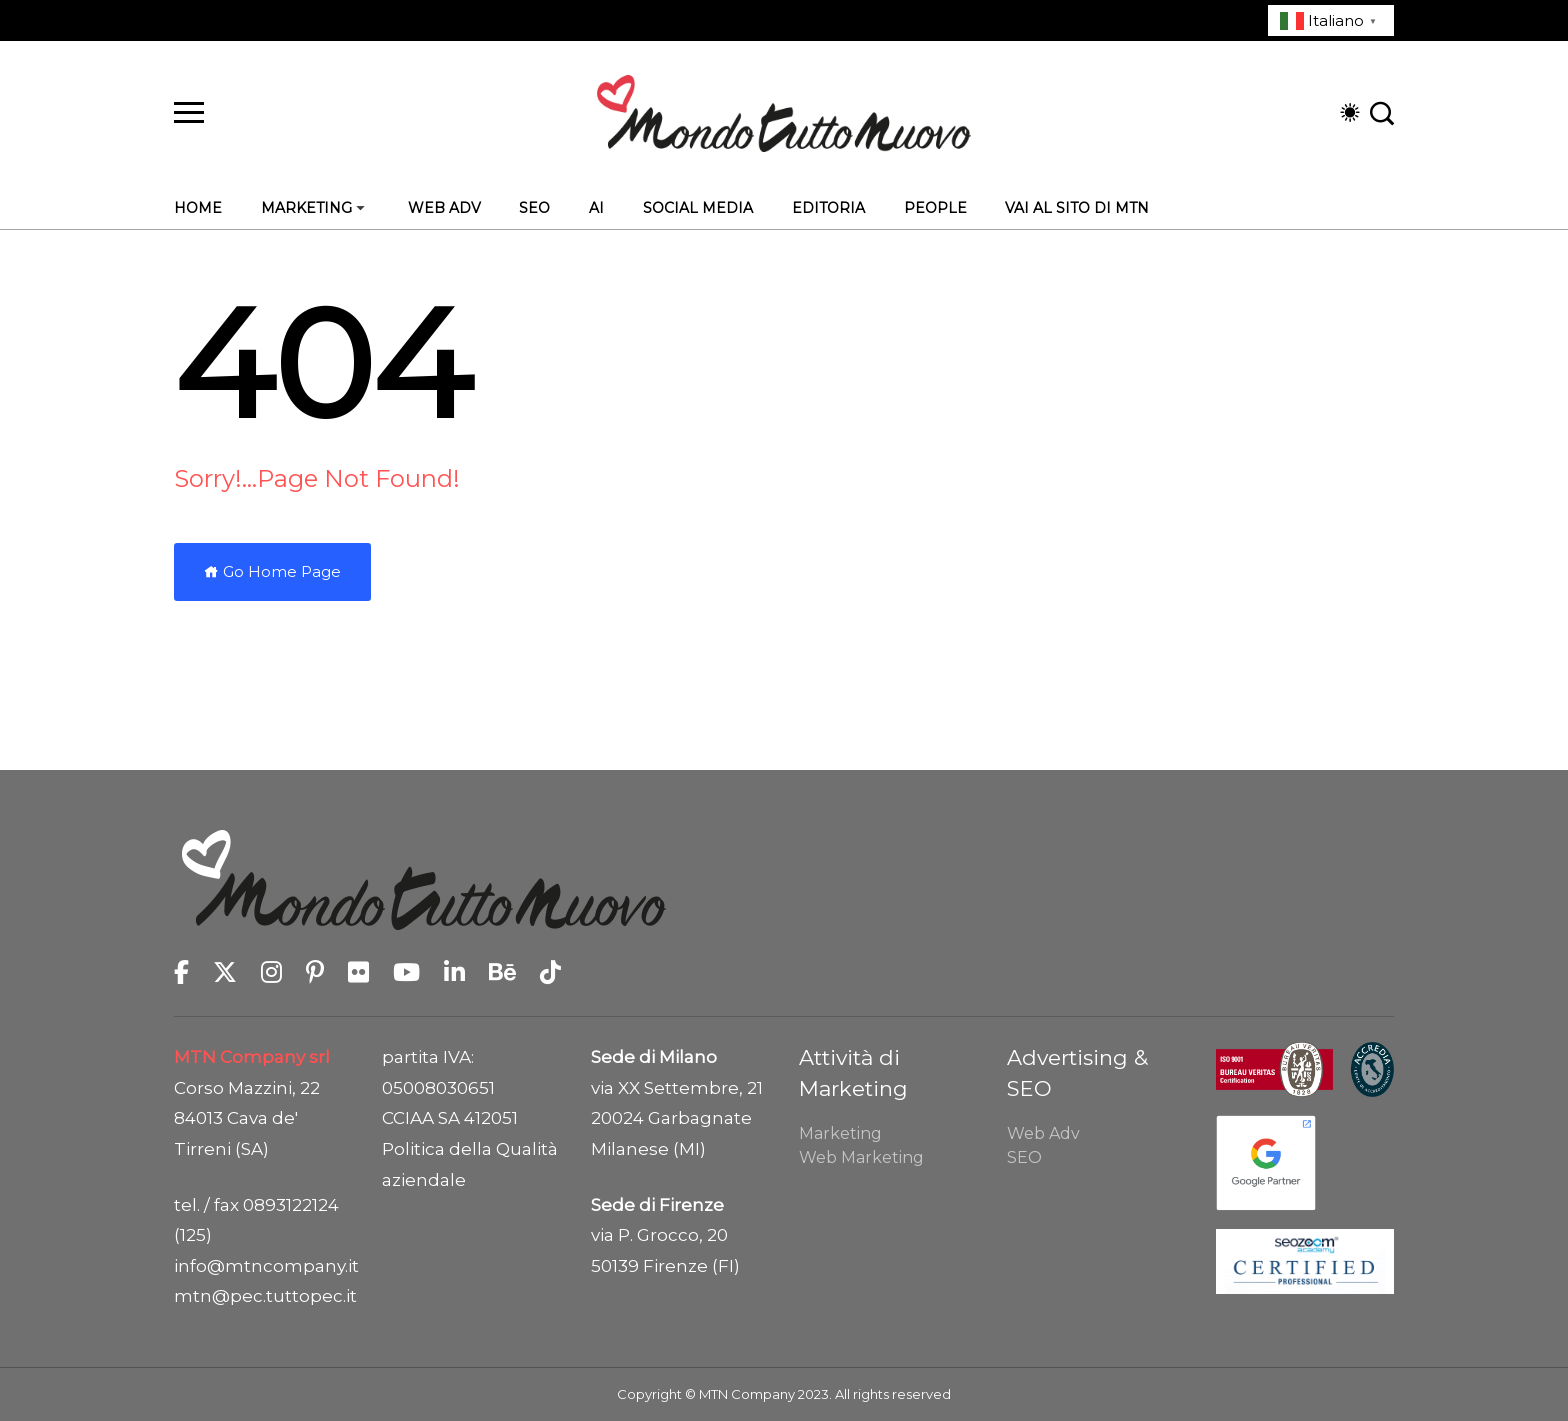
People (935, 208)
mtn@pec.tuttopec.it (263, 1296)
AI (596, 208)
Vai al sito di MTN (1077, 208)
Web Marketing (861, 1157)
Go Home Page (272, 571)
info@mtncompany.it (263, 1266)
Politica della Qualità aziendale (470, 1164)
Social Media (698, 208)
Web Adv (444, 208)
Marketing (306, 208)
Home (198, 208)
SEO (534, 208)
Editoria (828, 208)
